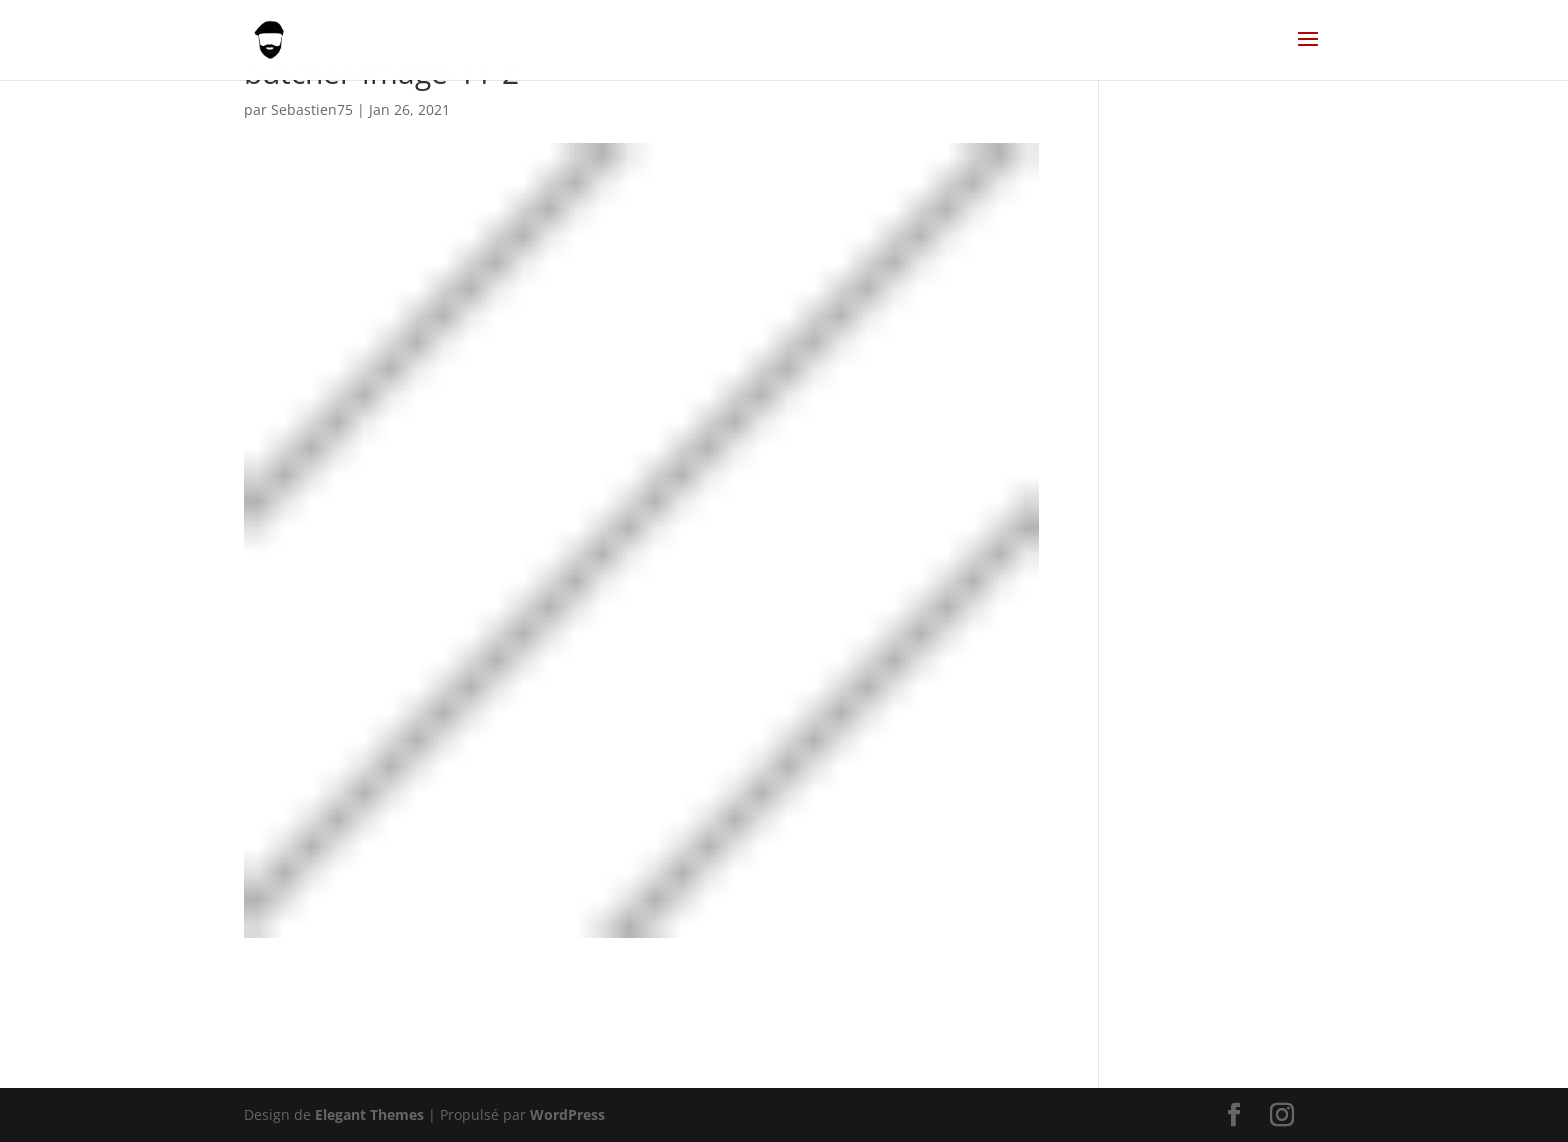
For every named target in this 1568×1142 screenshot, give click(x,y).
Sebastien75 (312, 109)
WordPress (567, 1114)
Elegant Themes (369, 1114)
